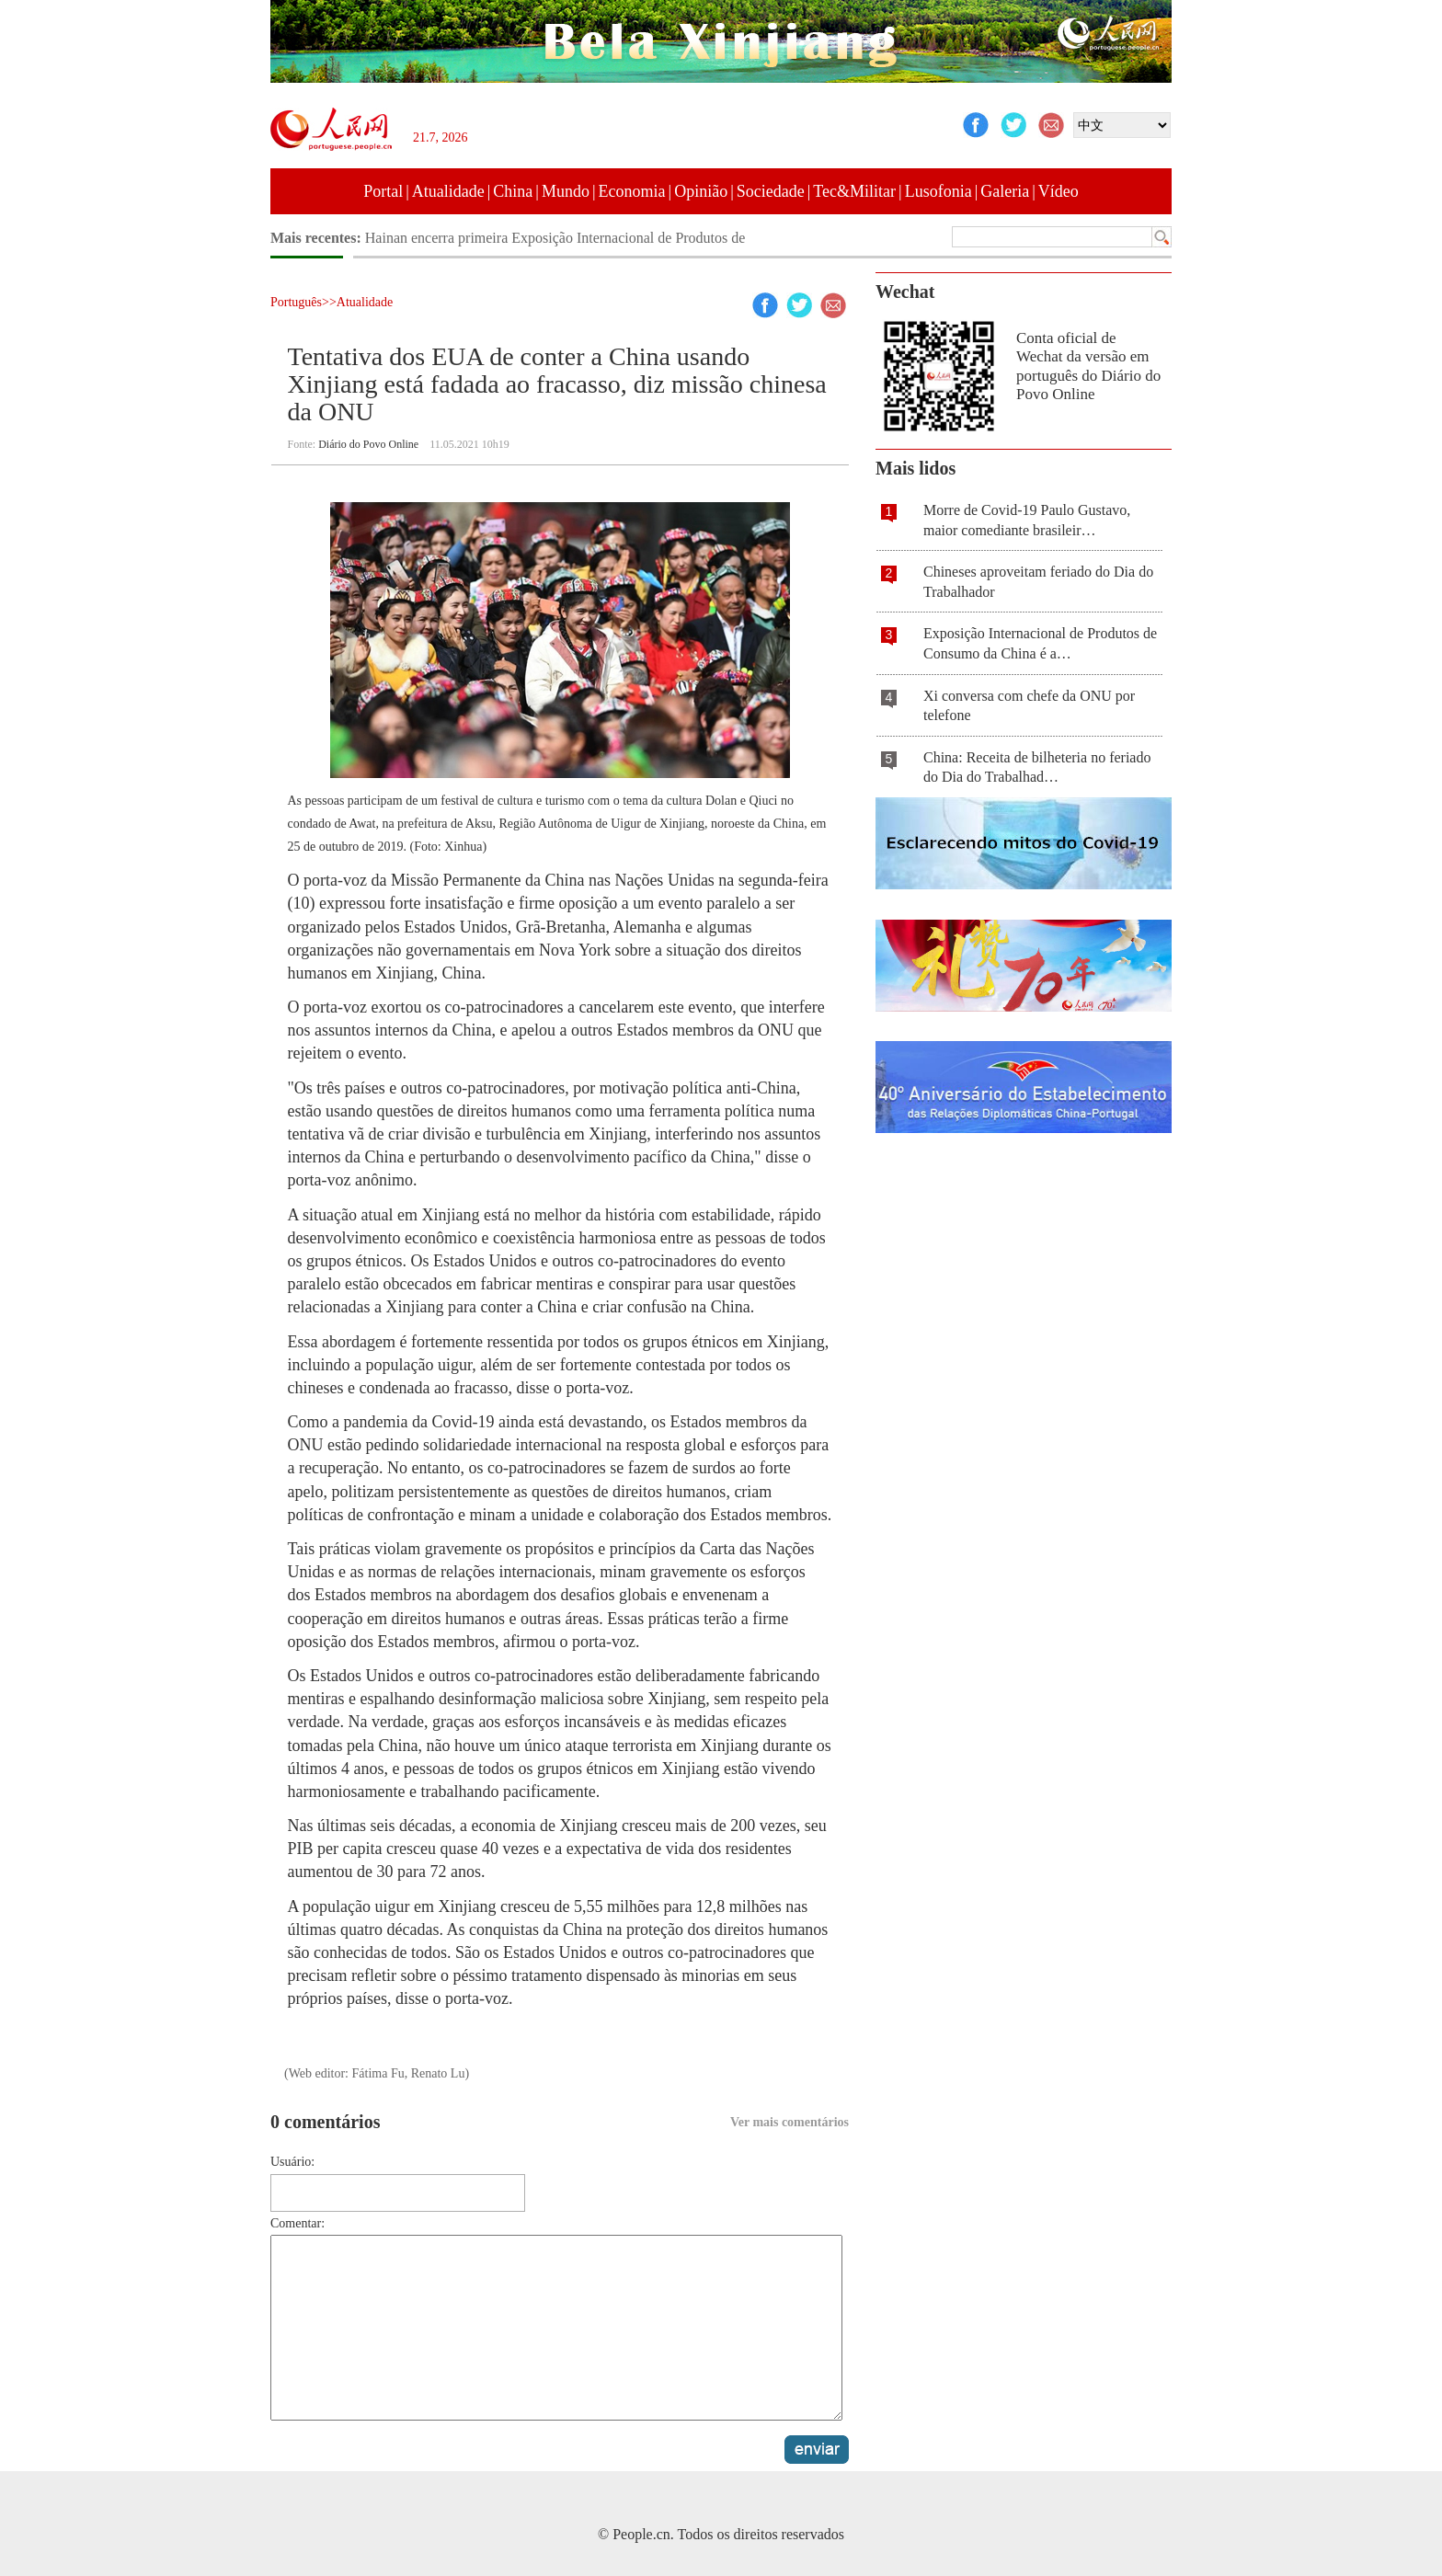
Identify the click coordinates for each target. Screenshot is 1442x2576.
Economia (632, 191)
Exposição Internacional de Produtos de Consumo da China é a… (1040, 643)
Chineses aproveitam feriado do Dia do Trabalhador (1038, 582)
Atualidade (448, 191)
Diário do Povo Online (368, 444)
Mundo (565, 191)
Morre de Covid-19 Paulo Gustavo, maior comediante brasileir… (1026, 520)
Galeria (1004, 191)
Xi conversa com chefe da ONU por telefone (1029, 706)
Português (296, 302)
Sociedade (771, 191)
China (512, 191)
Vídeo (1058, 191)
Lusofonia (938, 191)
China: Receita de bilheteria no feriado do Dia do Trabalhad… (1036, 767)
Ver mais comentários (789, 2122)
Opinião (700, 191)
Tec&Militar (854, 191)
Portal (383, 191)
